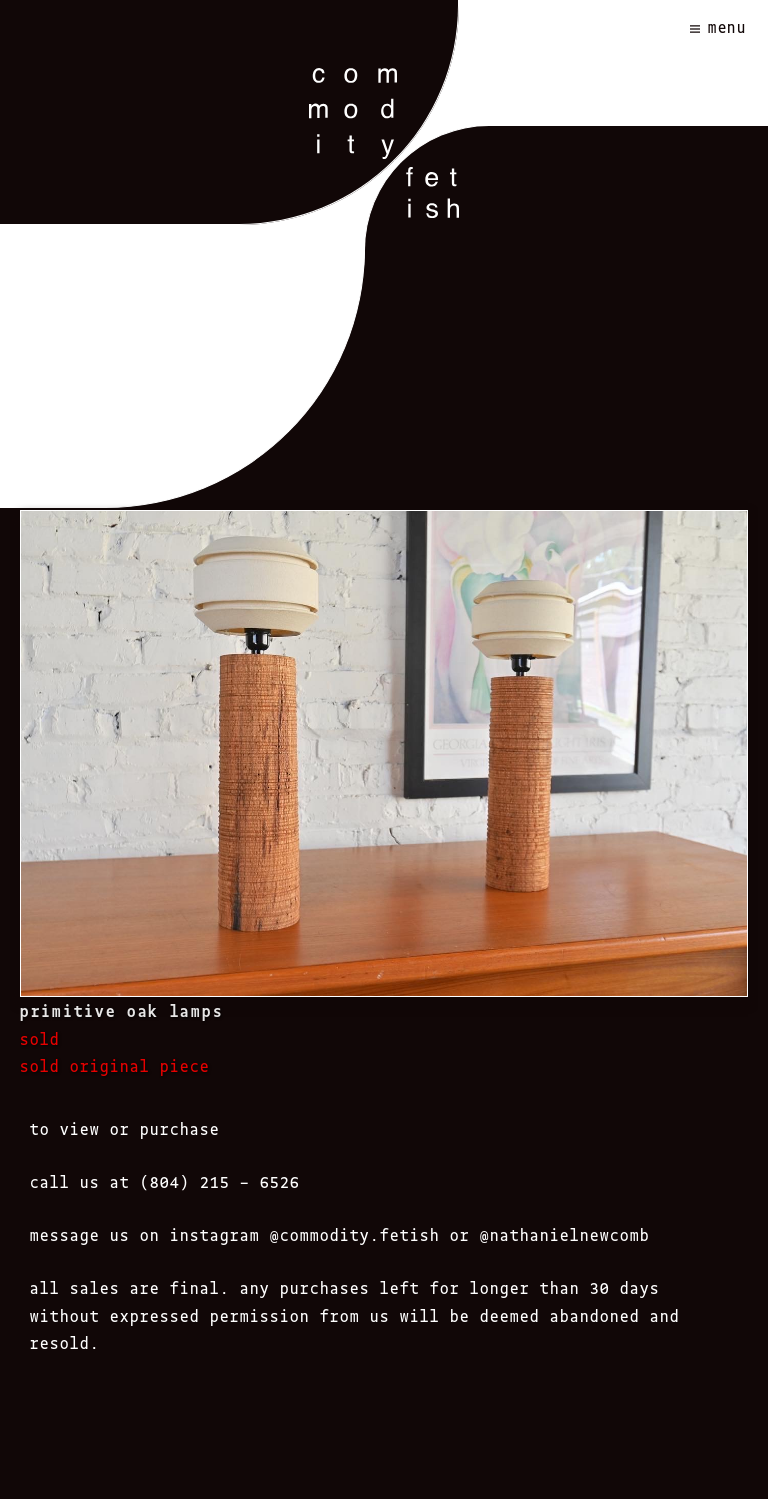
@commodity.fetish (355, 1234)
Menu (727, 26)
